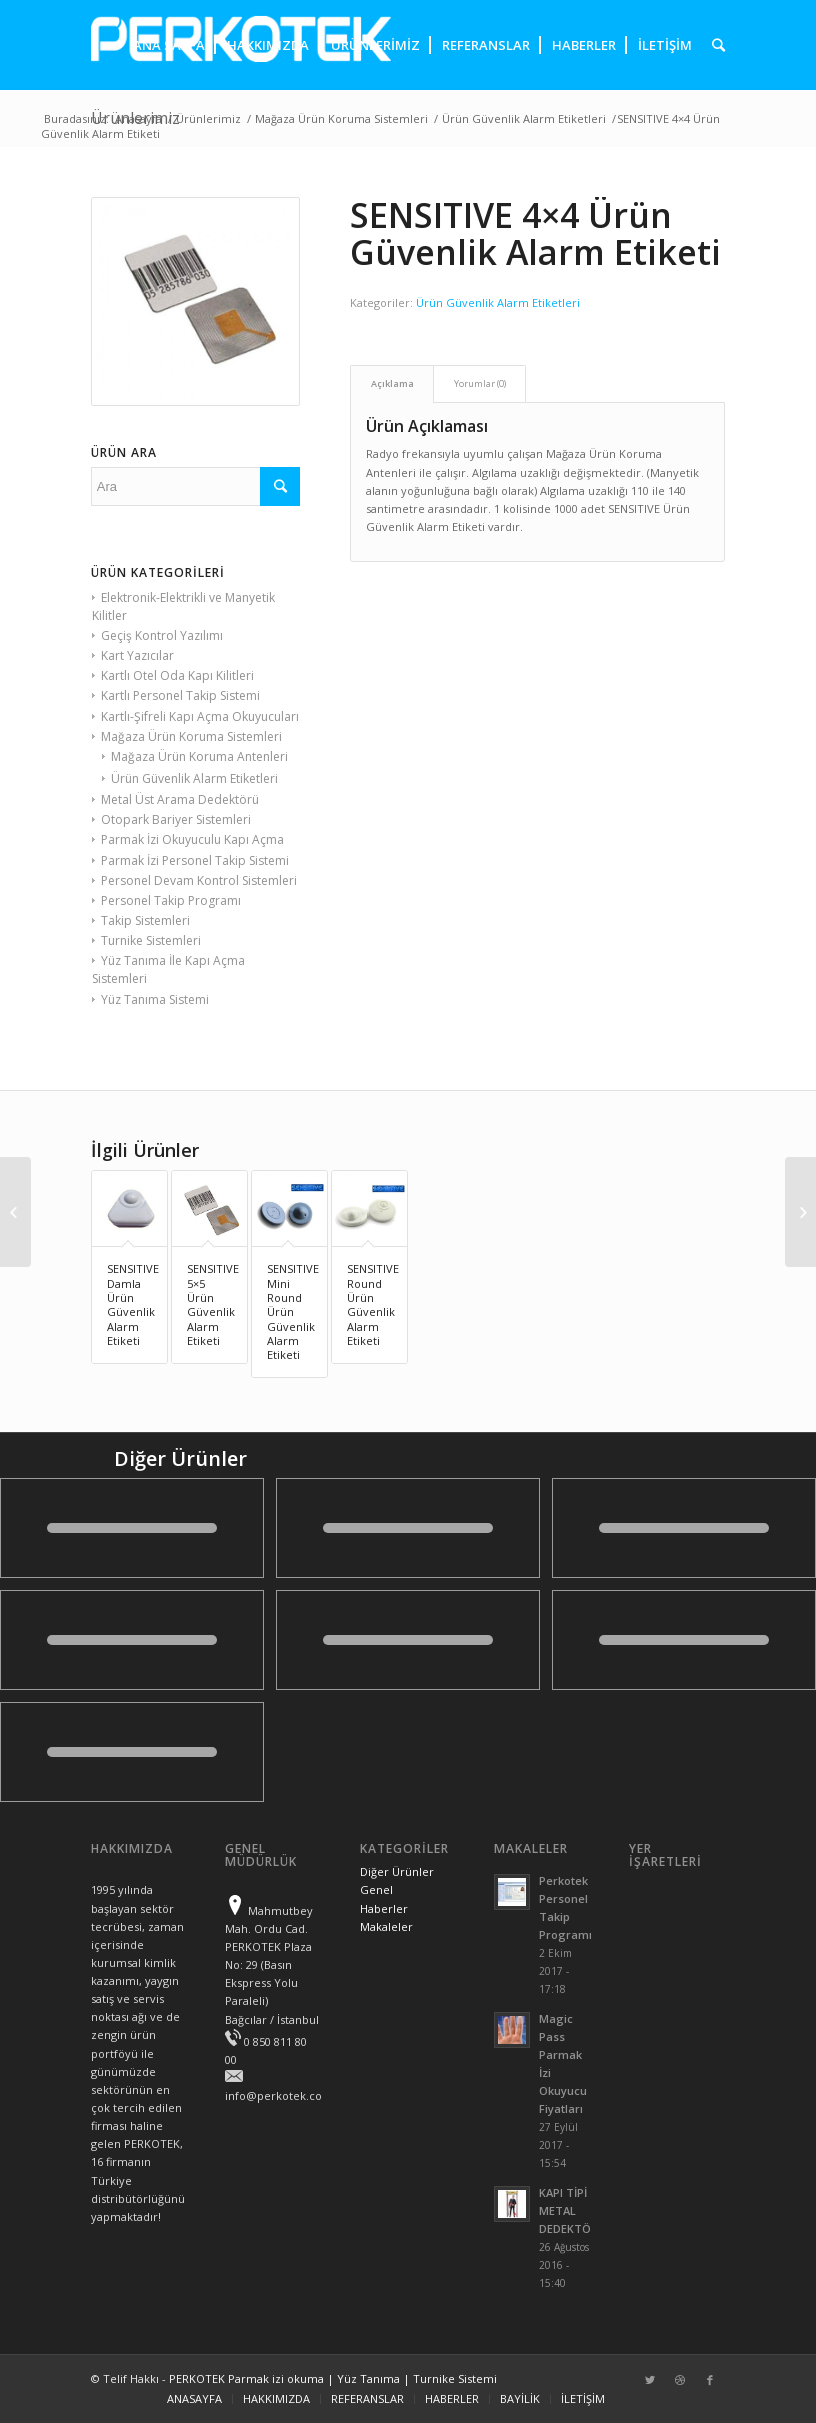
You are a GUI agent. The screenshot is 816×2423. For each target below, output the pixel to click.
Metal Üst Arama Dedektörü (180, 799)
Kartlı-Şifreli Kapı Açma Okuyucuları (200, 716)
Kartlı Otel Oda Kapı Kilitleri (177, 675)
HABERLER (452, 2398)
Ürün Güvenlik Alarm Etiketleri (524, 118)
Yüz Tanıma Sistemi (155, 999)
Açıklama (392, 383)
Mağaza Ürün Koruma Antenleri (199, 756)
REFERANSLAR (367, 2398)
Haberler (384, 1908)
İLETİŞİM (583, 2398)
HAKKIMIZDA (276, 2398)
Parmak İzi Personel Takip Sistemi (195, 860)
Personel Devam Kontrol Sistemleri (199, 880)
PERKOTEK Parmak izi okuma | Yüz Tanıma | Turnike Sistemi (333, 2378)
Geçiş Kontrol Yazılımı (162, 635)
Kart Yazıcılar (137, 655)
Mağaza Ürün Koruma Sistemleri (341, 118)
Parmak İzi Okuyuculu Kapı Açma (192, 839)
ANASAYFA (194, 2398)
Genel (376, 1889)
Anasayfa (138, 118)
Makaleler (386, 1926)
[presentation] (713, 45)
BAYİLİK (520, 2398)
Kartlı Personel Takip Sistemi (180, 695)
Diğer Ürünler (397, 1871)
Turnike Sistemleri (151, 940)
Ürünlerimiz (208, 118)
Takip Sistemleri (145, 920)
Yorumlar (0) (480, 383)
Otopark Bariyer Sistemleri (176, 819)
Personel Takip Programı (171, 900)
